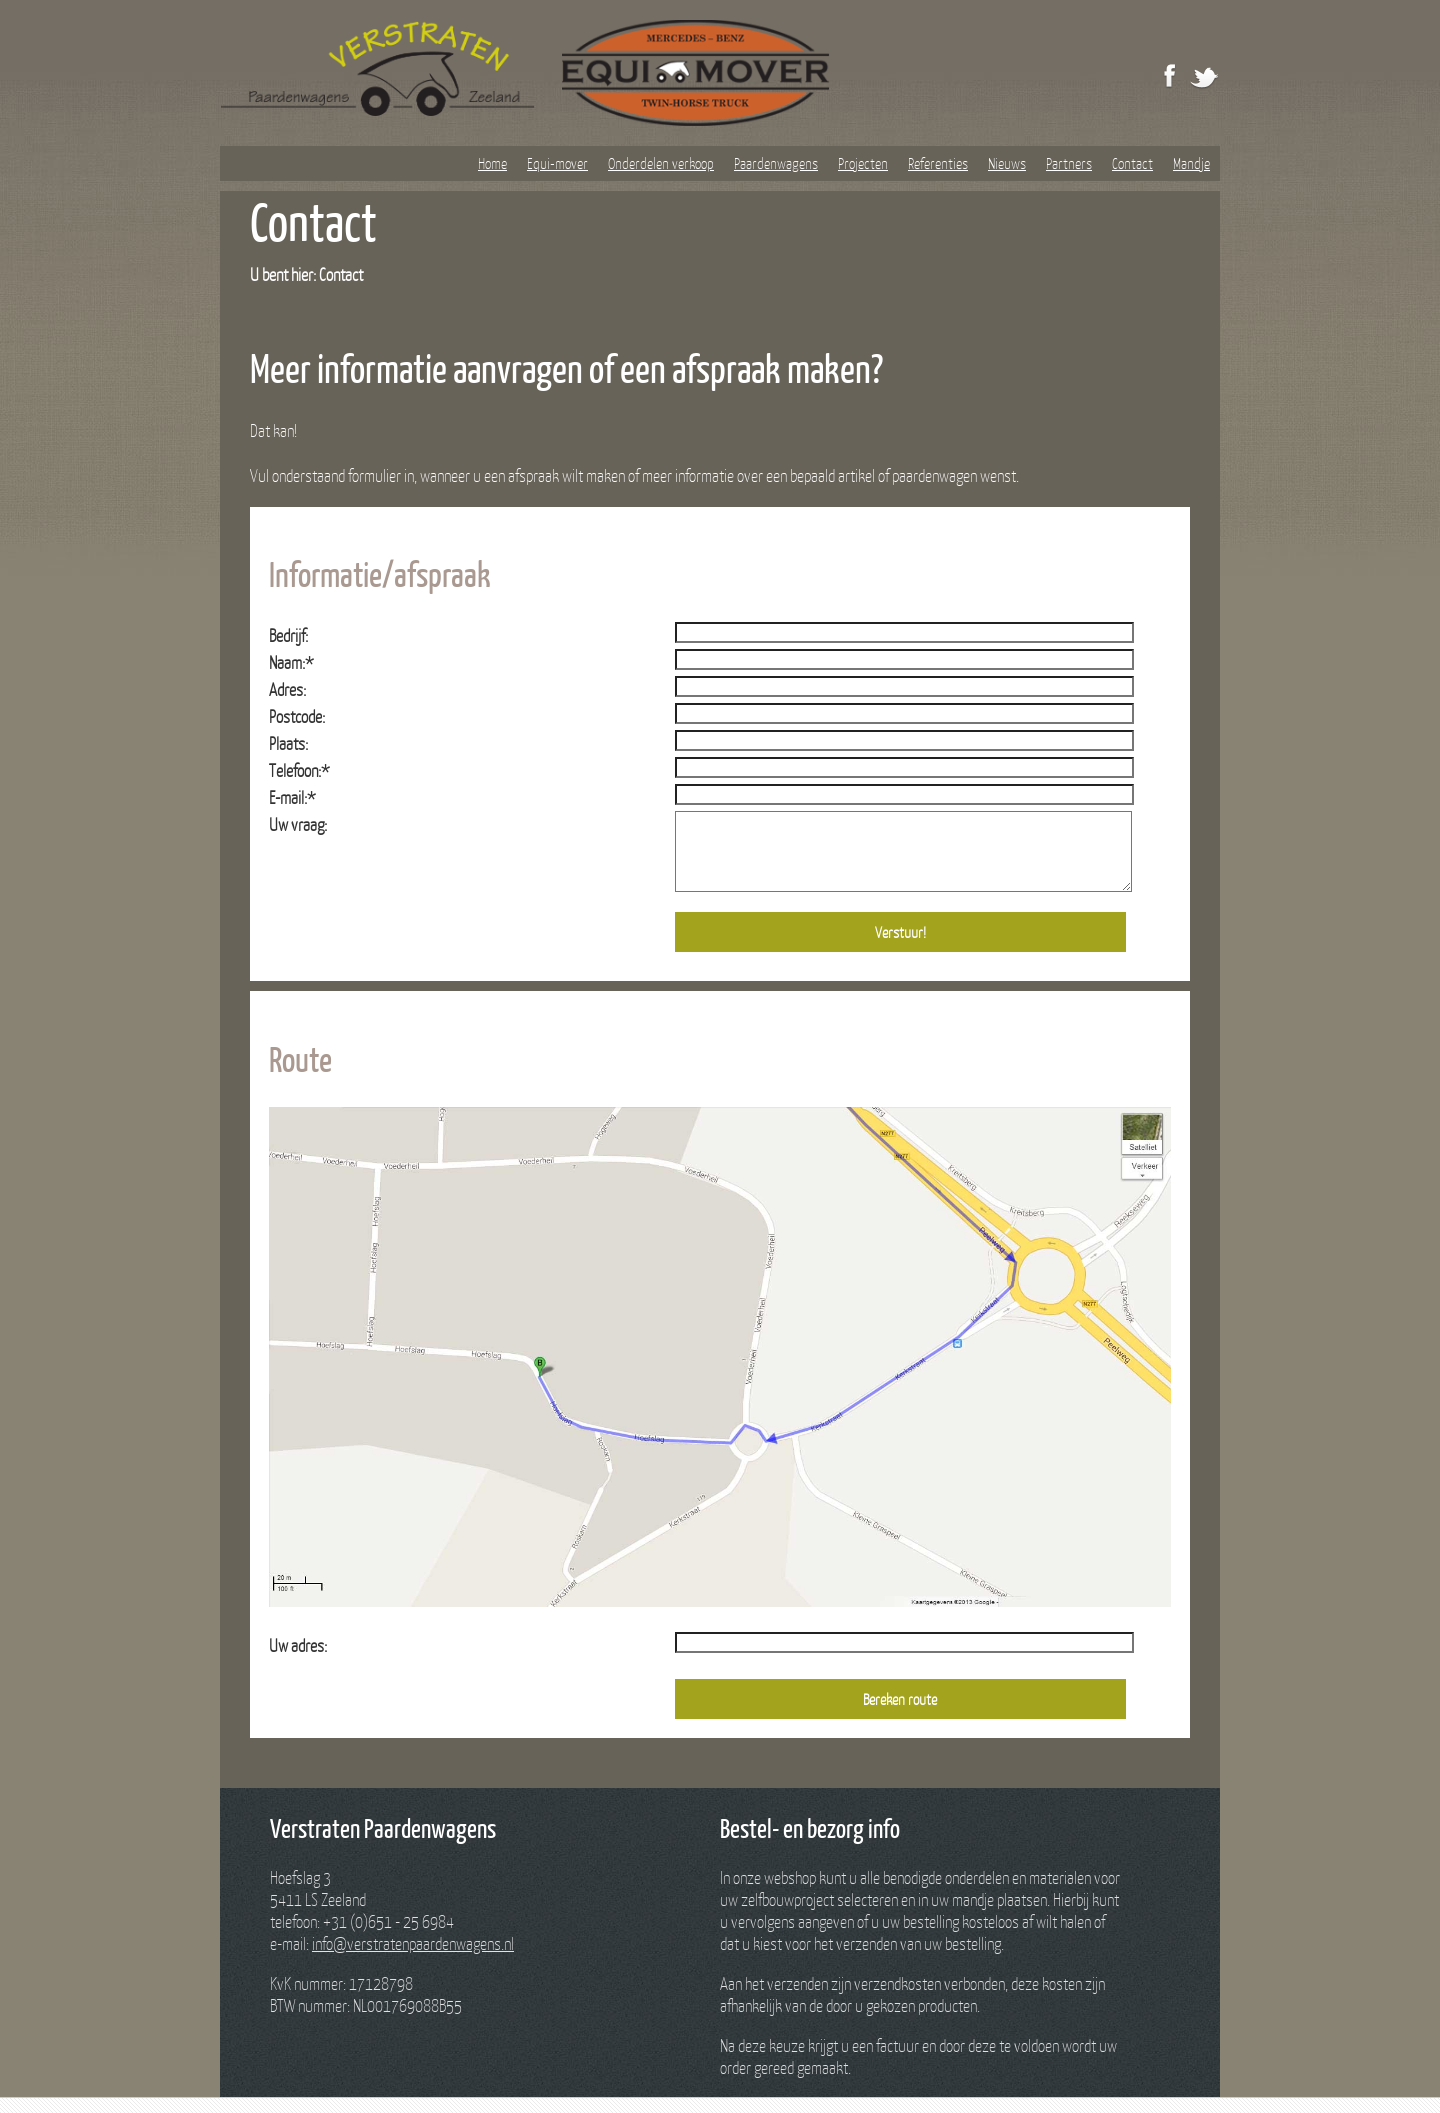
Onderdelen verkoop (661, 163)
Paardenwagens (776, 163)
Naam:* (291, 662)
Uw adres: (298, 1660)
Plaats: (288, 743)
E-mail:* (292, 797)
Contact (1132, 163)
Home (492, 163)
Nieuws (1007, 163)
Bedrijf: (288, 635)
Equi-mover (557, 163)
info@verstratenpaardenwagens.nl (413, 1958)
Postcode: (297, 716)
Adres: (287, 689)
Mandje (1191, 163)
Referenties (938, 163)
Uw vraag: (298, 824)
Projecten (863, 163)
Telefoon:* (299, 770)
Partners (1069, 163)
